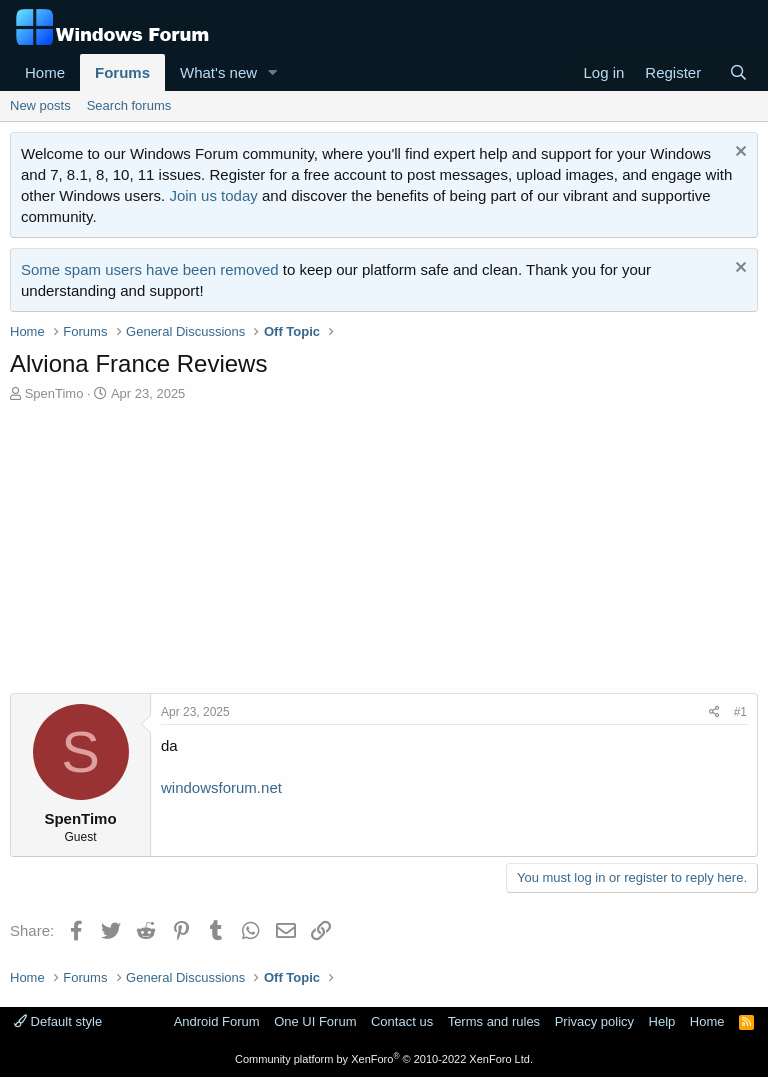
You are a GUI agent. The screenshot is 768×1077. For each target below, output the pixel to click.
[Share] (714, 712)
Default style (58, 1021)
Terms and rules (494, 1021)
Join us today (213, 195)
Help (662, 1021)
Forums (122, 72)
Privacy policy (594, 1021)
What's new (218, 72)
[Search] (738, 72)
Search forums (129, 105)
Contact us (402, 1021)
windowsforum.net (221, 787)
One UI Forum (315, 1021)
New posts (40, 105)
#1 (740, 712)
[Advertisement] (384, 553)
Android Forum (217, 1021)
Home (45, 72)
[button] (273, 72)
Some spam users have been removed (150, 269)
